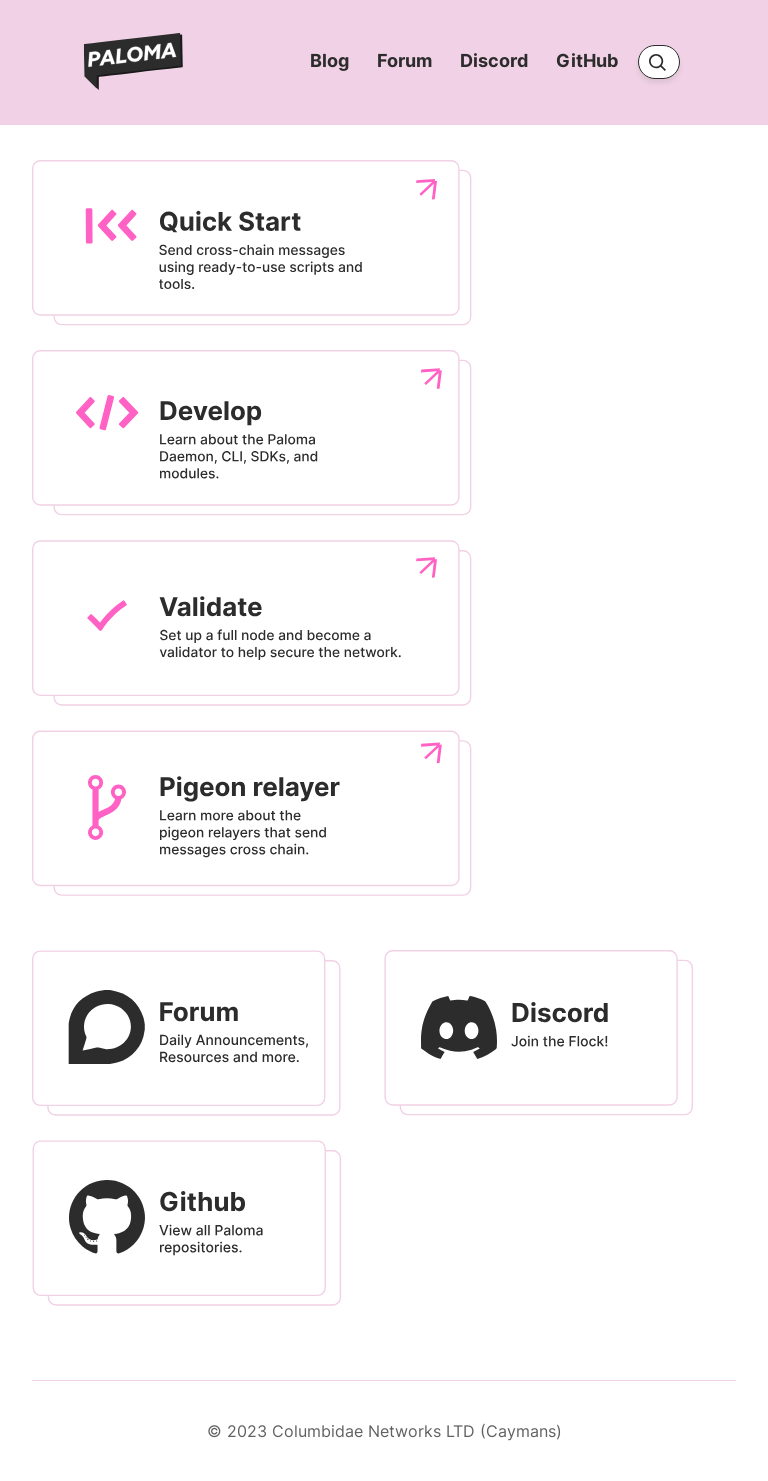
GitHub (589, 61)
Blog (331, 61)
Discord (496, 61)
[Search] (659, 62)
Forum (406, 61)
